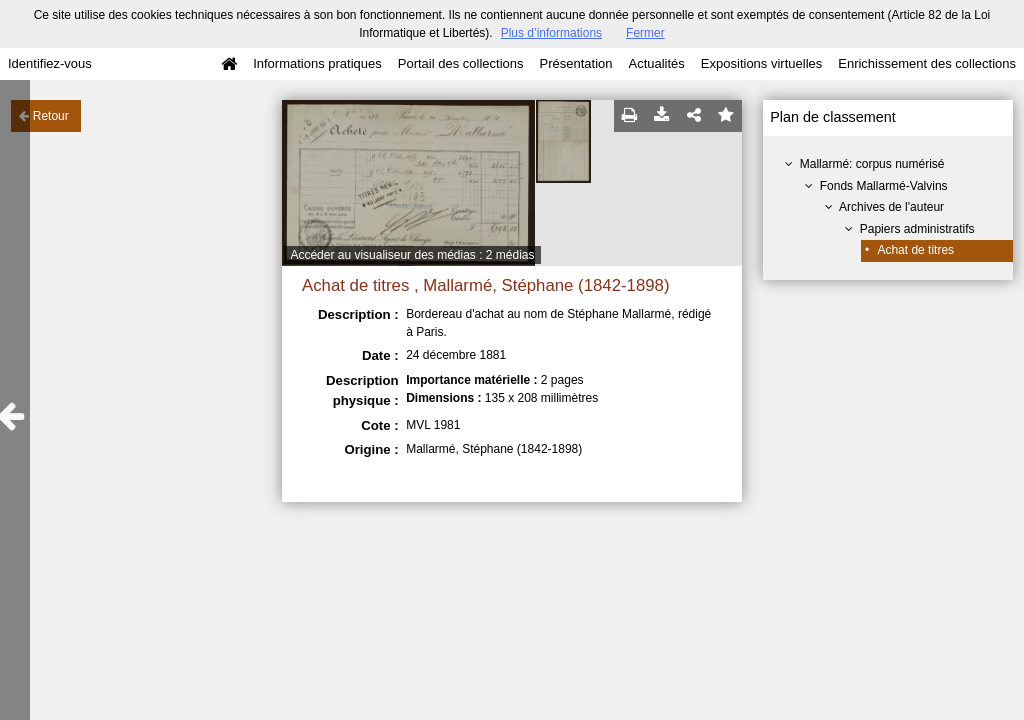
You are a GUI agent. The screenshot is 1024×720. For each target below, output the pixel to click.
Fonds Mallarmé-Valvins (884, 186)
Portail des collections (461, 63)
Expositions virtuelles (761, 63)
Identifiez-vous (50, 63)
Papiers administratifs (917, 229)
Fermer (645, 33)
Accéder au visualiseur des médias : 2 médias (412, 255)
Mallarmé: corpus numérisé (872, 164)
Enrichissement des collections (927, 63)
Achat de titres (915, 250)
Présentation (575, 63)
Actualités (656, 63)
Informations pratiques (317, 63)
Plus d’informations (551, 33)
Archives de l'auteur (891, 207)
